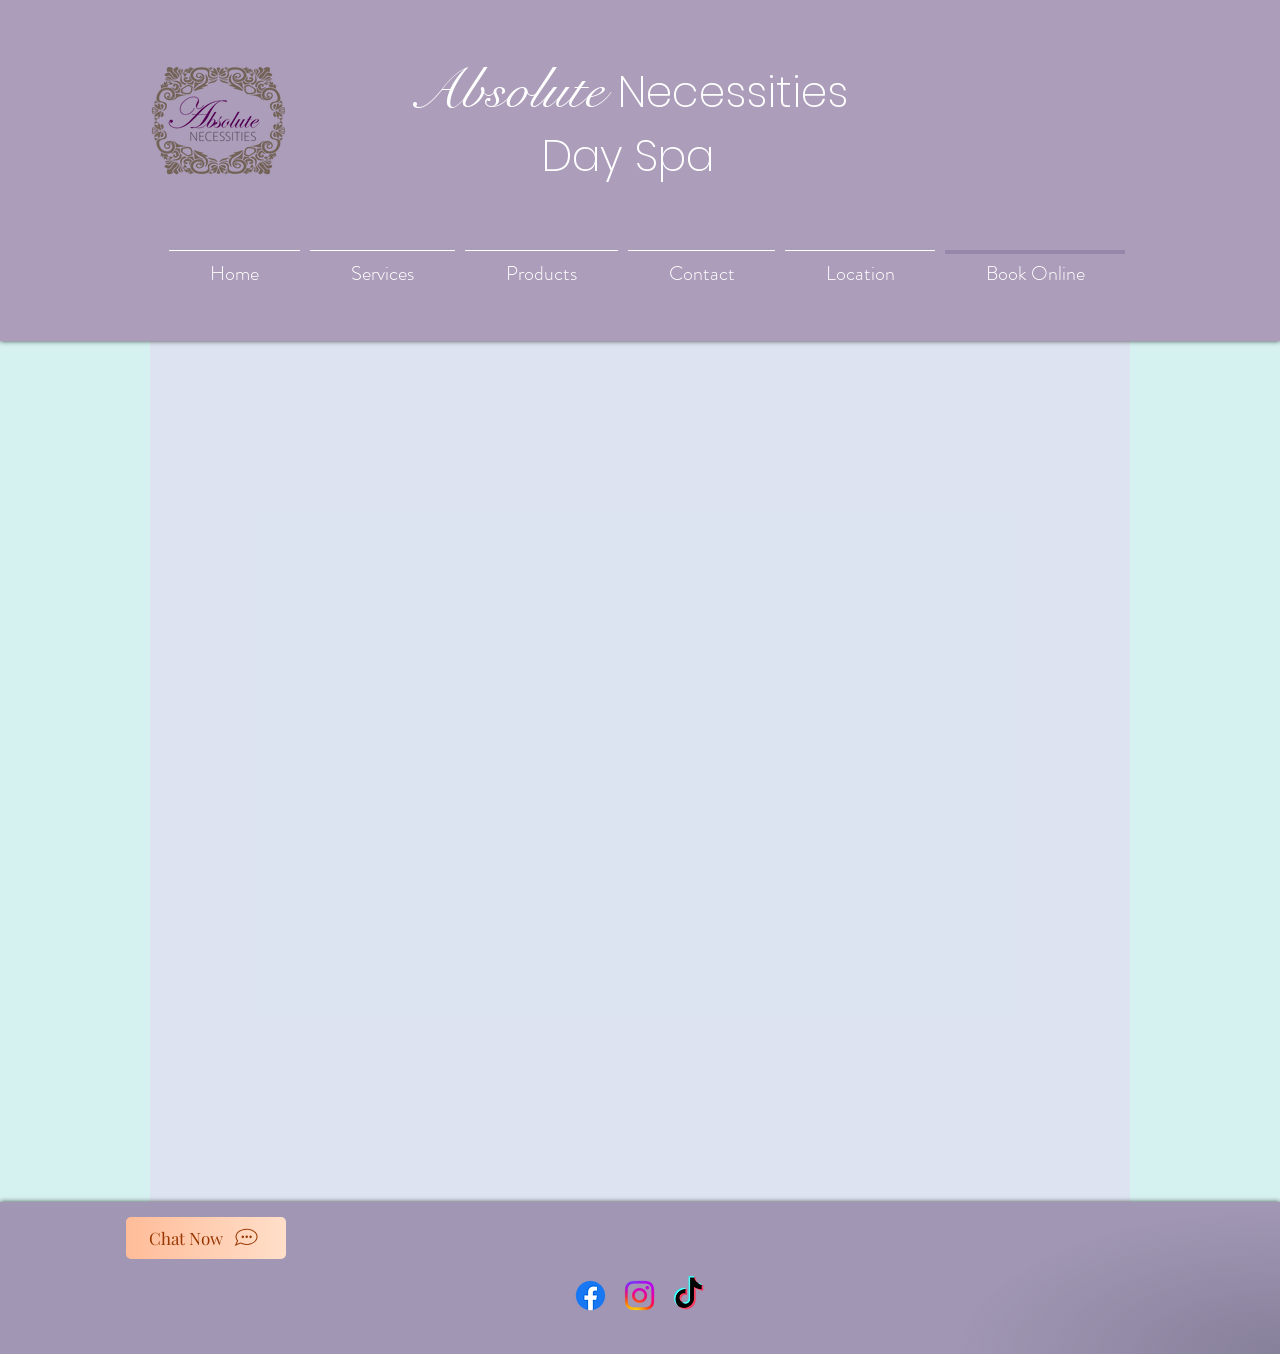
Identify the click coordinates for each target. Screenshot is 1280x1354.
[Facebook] (590, 1295)
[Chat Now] (206, 1238)
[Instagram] (639, 1295)
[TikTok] (688, 1295)
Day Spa (628, 156)
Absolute (506, 90)
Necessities (733, 92)
